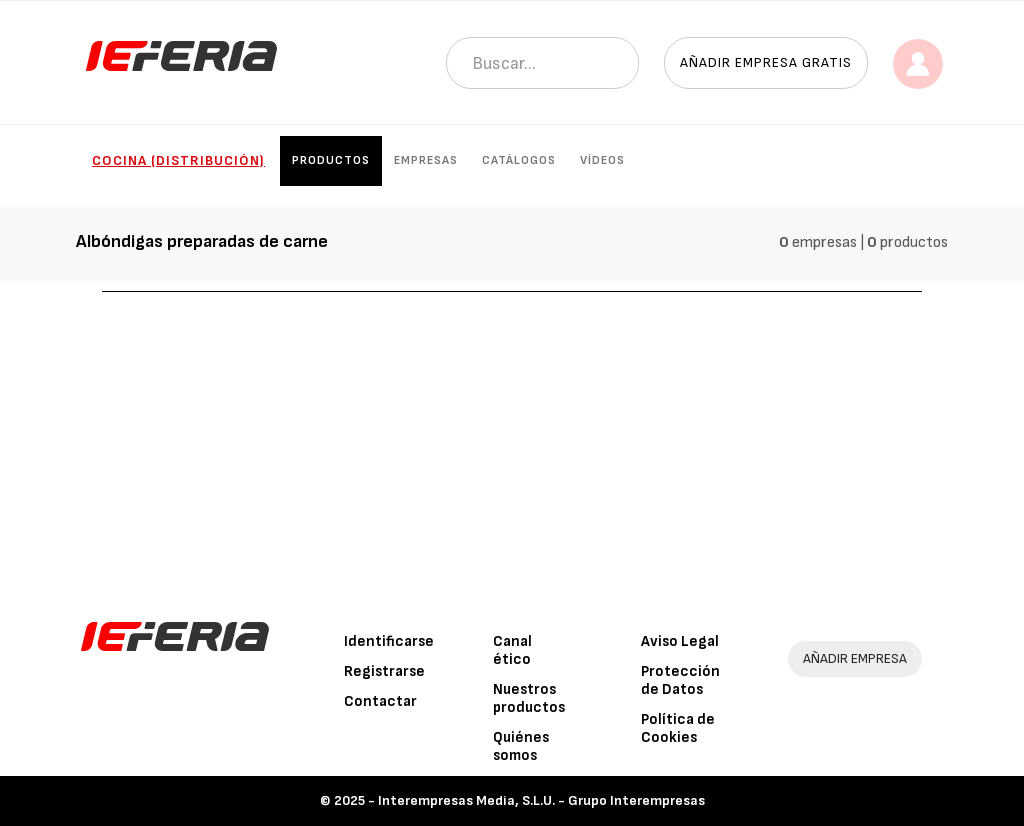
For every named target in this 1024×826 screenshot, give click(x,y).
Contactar (380, 701)
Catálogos (519, 160)
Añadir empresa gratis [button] (766, 62)
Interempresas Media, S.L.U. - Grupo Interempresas (541, 800)
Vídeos (602, 160)
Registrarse (384, 671)
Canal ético (512, 650)
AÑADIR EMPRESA (855, 658)
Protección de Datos (680, 680)
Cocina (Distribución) (178, 160)
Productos (331, 160)
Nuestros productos (529, 698)
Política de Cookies (678, 728)
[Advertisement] (512, 442)
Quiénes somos (521, 746)
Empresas (426, 160)
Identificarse (389, 641)
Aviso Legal (680, 641)
